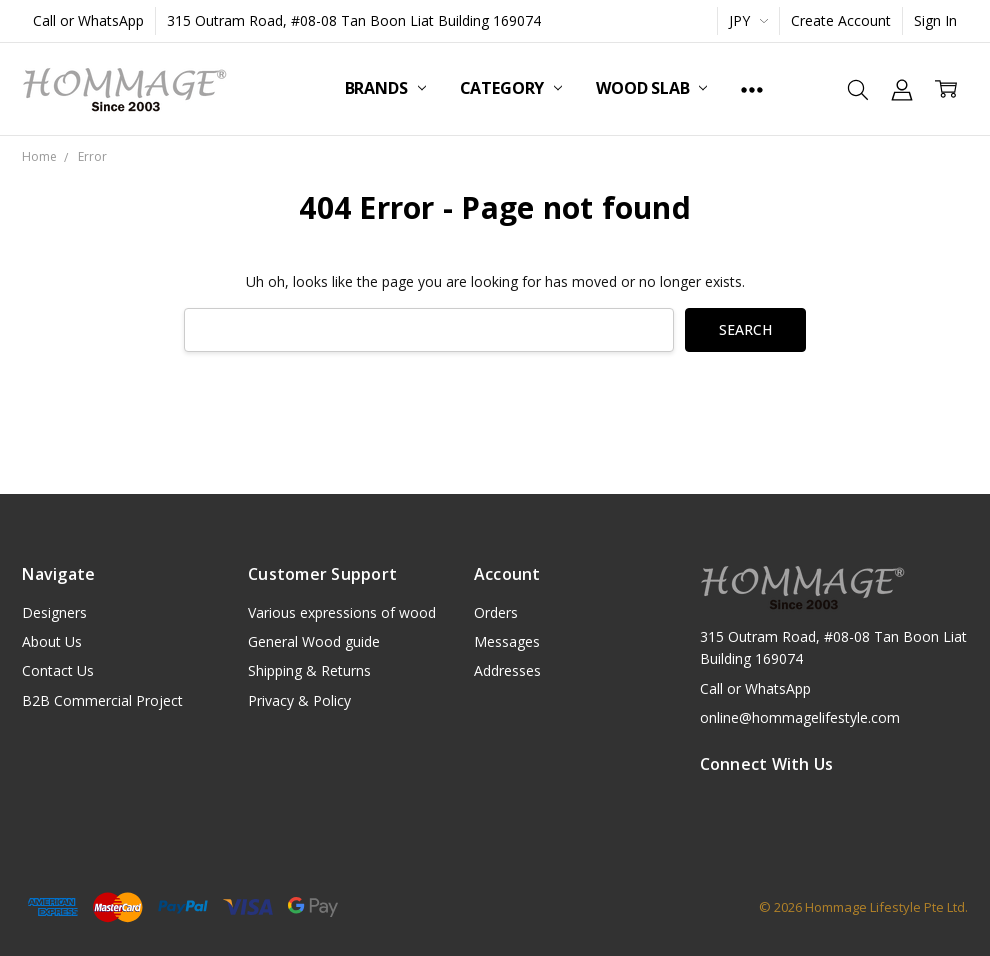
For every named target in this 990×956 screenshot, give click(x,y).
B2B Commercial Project (102, 700)
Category (511, 88)
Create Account (841, 20)
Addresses (507, 670)
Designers (54, 612)
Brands (385, 88)
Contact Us (58, 670)
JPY (748, 20)
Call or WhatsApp (88, 20)
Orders (496, 612)
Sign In (935, 20)
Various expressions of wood (342, 612)
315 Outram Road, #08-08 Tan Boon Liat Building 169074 (354, 20)
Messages (507, 641)
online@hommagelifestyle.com (800, 717)
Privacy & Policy (299, 700)
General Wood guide (314, 641)
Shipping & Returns (309, 670)
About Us (52, 641)
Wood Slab (651, 88)
